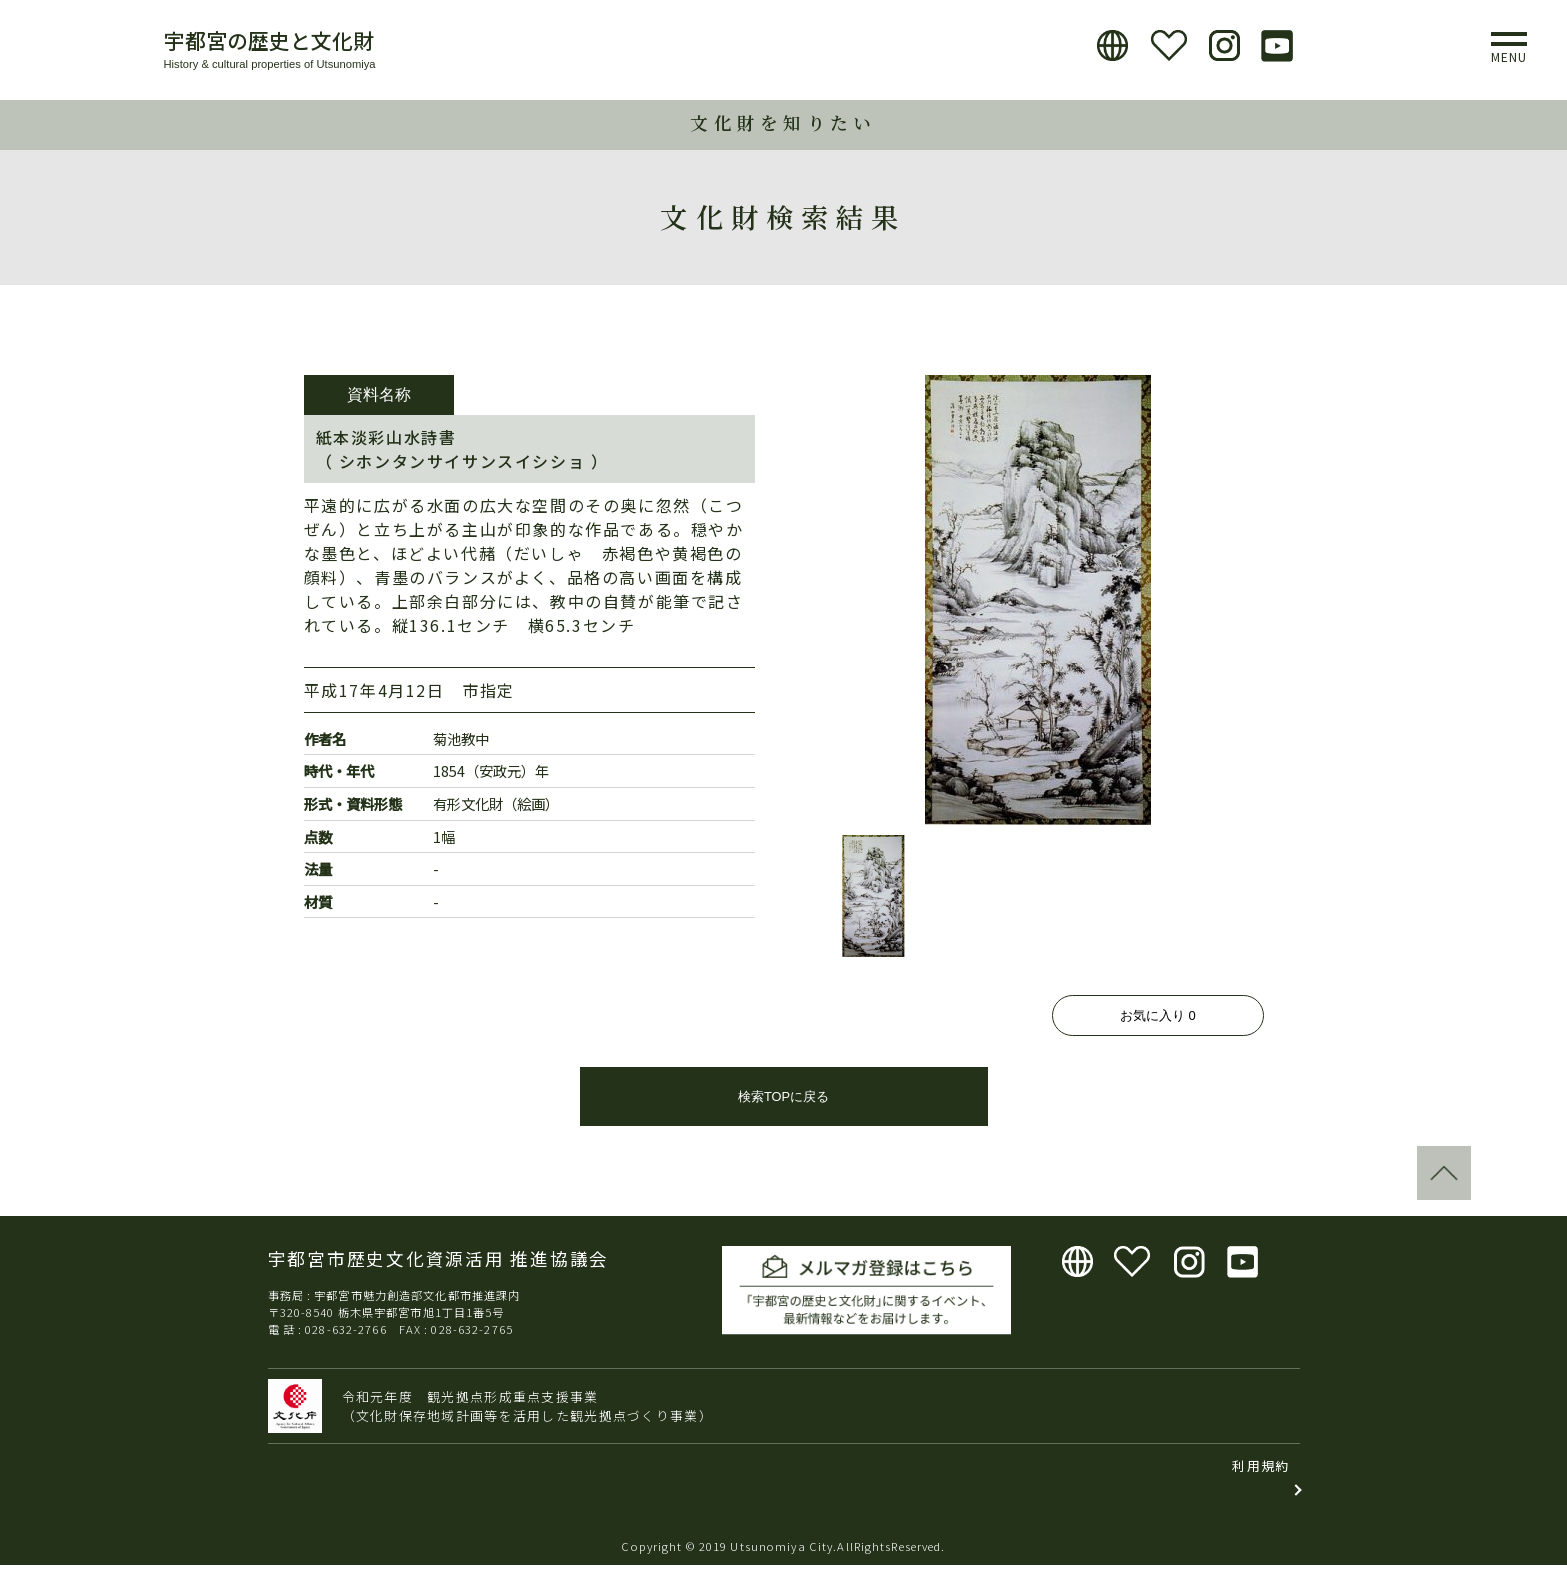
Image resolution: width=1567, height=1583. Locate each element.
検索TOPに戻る (783, 1114)
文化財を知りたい (783, 122)
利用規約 (1260, 1483)
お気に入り (1158, 1015)
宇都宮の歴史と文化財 (269, 40)
